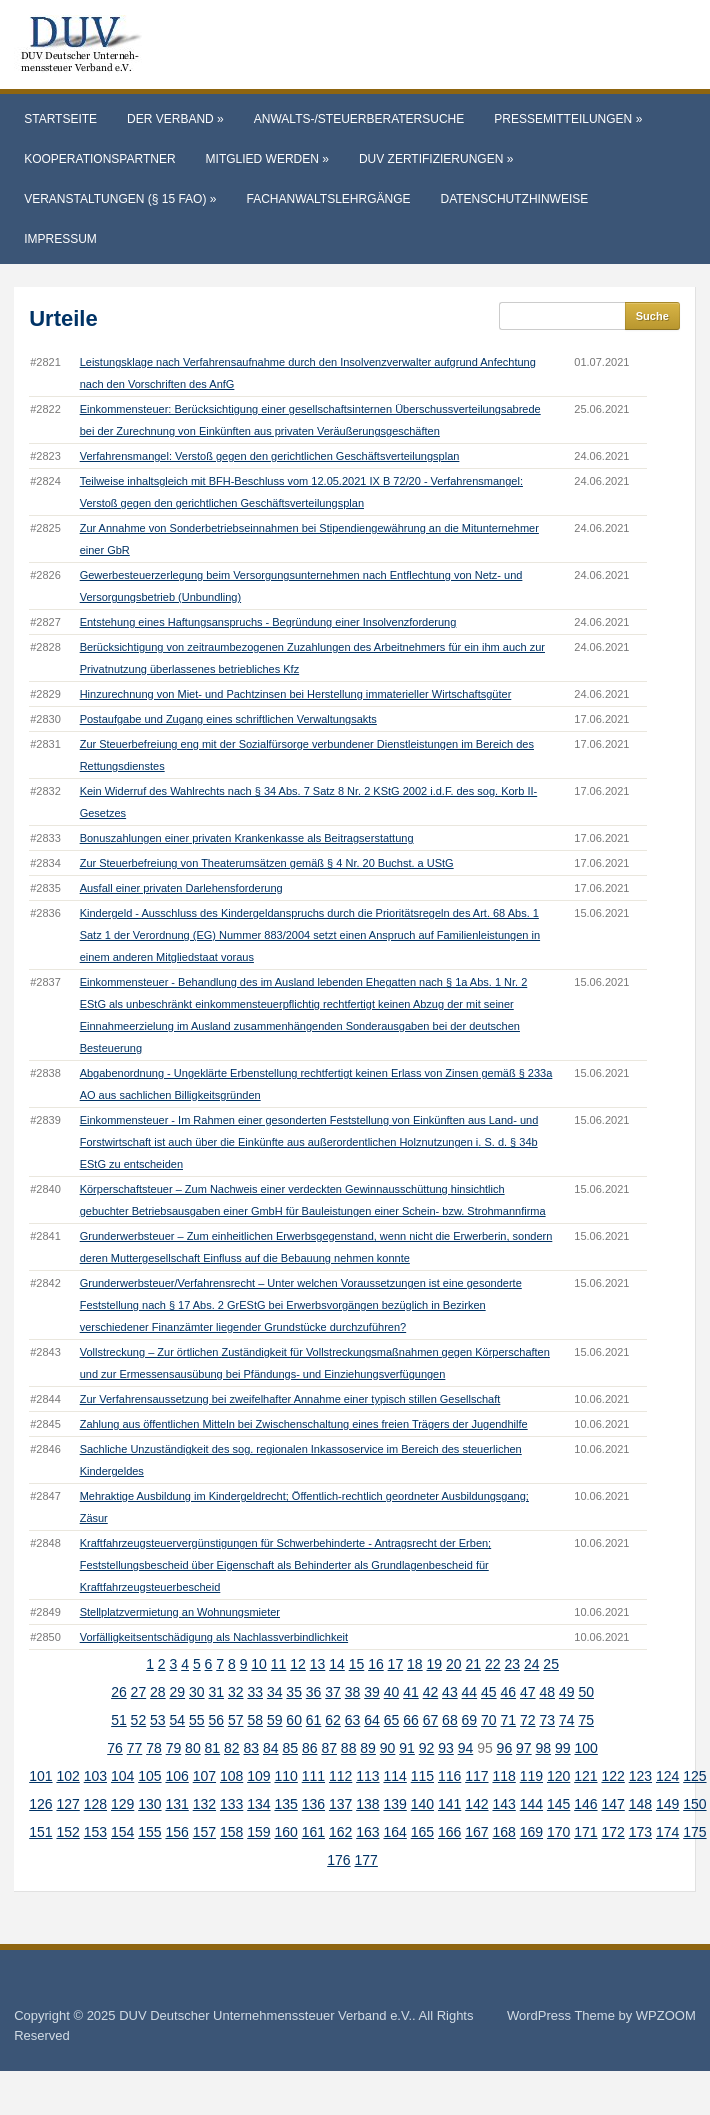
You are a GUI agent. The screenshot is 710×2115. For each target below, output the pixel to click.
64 (372, 1720)
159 (258, 1832)
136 (313, 1804)
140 (422, 1804)
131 (176, 1804)
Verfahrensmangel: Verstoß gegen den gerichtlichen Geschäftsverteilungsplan (270, 456)
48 (547, 1692)
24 (532, 1664)
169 (531, 1832)
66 (411, 1720)
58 (255, 1720)
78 (154, 1748)
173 (640, 1832)
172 (612, 1832)
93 (446, 1748)
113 (367, 1776)
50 (586, 1692)
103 (95, 1776)
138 (367, 1804)
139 (394, 1804)
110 (285, 1776)
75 (586, 1720)
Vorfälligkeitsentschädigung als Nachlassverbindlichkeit (214, 1637)
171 (585, 1832)
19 (435, 1664)
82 (232, 1748)
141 (449, 1804)
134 (258, 1804)
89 (368, 1748)
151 (40, 1832)
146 (585, 1804)
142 (476, 1804)
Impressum (60, 239)
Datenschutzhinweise (515, 199)
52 (139, 1720)
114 (394, 1776)
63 (353, 1720)
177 (365, 1860)
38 (353, 1692)
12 (298, 1664)
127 (67, 1804)
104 (122, 1776)
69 (470, 1720)
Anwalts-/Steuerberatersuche (359, 119)
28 (158, 1692)
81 (213, 1748)
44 (470, 1692)
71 (509, 1720)
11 (279, 1664)
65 (392, 1720)
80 (193, 1748)
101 (40, 1776)
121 (585, 1776)
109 (258, 1776)
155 (149, 1832)
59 (275, 1720)
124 (667, 1776)
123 (640, 1776)
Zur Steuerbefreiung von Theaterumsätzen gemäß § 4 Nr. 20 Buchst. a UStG (267, 863)
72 (528, 1720)
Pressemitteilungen (568, 119)
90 (388, 1748)
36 (314, 1692)
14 (337, 1664)
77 (135, 1748)
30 (197, 1692)
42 (431, 1692)
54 (178, 1720)
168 (503, 1832)
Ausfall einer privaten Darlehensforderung (181, 888)
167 (476, 1832)
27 (139, 1692)
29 (178, 1692)
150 (694, 1804)
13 (318, 1664)
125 (694, 1776)
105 (149, 1776)
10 (259, 1664)
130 (149, 1804)
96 (505, 1748)
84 (271, 1748)
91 (407, 1748)
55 (197, 1720)
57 (236, 1720)
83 (252, 1748)
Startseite (60, 119)
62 (333, 1720)
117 (476, 1776)
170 (558, 1832)
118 (503, 1776)
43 (450, 1692)
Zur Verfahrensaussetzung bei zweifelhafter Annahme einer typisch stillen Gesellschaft (290, 1399)
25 (551, 1664)
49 (567, 1692)
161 (313, 1832)
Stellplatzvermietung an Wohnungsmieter (180, 1612)
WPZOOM (666, 2015)
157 (204, 1832)
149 (667, 1804)
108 (231, 1776)
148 (640, 1804)
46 (509, 1692)
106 (176, 1776)
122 (612, 1776)
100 (585, 1748)
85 (290, 1748)
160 (285, 1832)
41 (411, 1692)
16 (376, 1664)
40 (392, 1692)
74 (567, 1720)
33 (255, 1692)
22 (493, 1664)
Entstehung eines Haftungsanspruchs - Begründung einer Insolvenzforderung (268, 622)
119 (531, 1776)
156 (176, 1832)
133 (231, 1804)
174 (667, 1832)
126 (40, 1804)
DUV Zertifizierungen (436, 159)
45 (489, 1692)
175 (694, 1832)
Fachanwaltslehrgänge (328, 199)
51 (119, 1720)
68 (450, 1720)
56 (216, 1720)
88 (349, 1748)
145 (558, 1804)
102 (67, 1776)
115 (422, 1776)
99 (563, 1748)
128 (95, 1804)
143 (503, 1804)
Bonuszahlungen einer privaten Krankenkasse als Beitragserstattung (247, 838)
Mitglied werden (267, 159)
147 (612, 1804)
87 (329, 1748)
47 (528, 1692)
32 (236, 1692)
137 (340, 1804)
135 (285, 1804)
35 (294, 1692)
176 (338, 1860)
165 (422, 1832)
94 (466, 1748)
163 (367, 1832)
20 (454, 1664)
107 (204, 1776)
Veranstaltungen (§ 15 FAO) (120, 199)
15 (357, 1664)
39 (372, 1692)
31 (216, 1692)
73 (547, 1720)
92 (427, 1748)
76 (115, 1748)
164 (394, 1832)
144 (531, 1804)
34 (275, 1692)
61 (314, 1720)
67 (431, 1720)
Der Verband (175, 119)
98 (544, 1748)
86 (310, 1748)
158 (231, 1832)
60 (294, 1720)
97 (524, 1748)
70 (489, 1720)
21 (473, 1664)
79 (174, 1748)
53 (158, 1720)
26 (119, 1692)
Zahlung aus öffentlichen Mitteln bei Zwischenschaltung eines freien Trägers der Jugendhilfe (304, 1424)
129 (122, 1804)
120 (558, 1776)
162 (340, 1832)
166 (449, 1832)
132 (204, 1804)
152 (67, 1832)
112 (340, 1776)
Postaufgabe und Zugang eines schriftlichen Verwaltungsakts (228, 719)
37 (333, 1692)
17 (396, 1664)
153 (95, 1832)
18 (415, 1664)
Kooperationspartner (99, 159)
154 (122, 1832)
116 (449, 1776)
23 (512, 1664)
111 (313, 1776)
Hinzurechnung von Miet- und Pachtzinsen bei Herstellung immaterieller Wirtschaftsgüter (296, 694)
